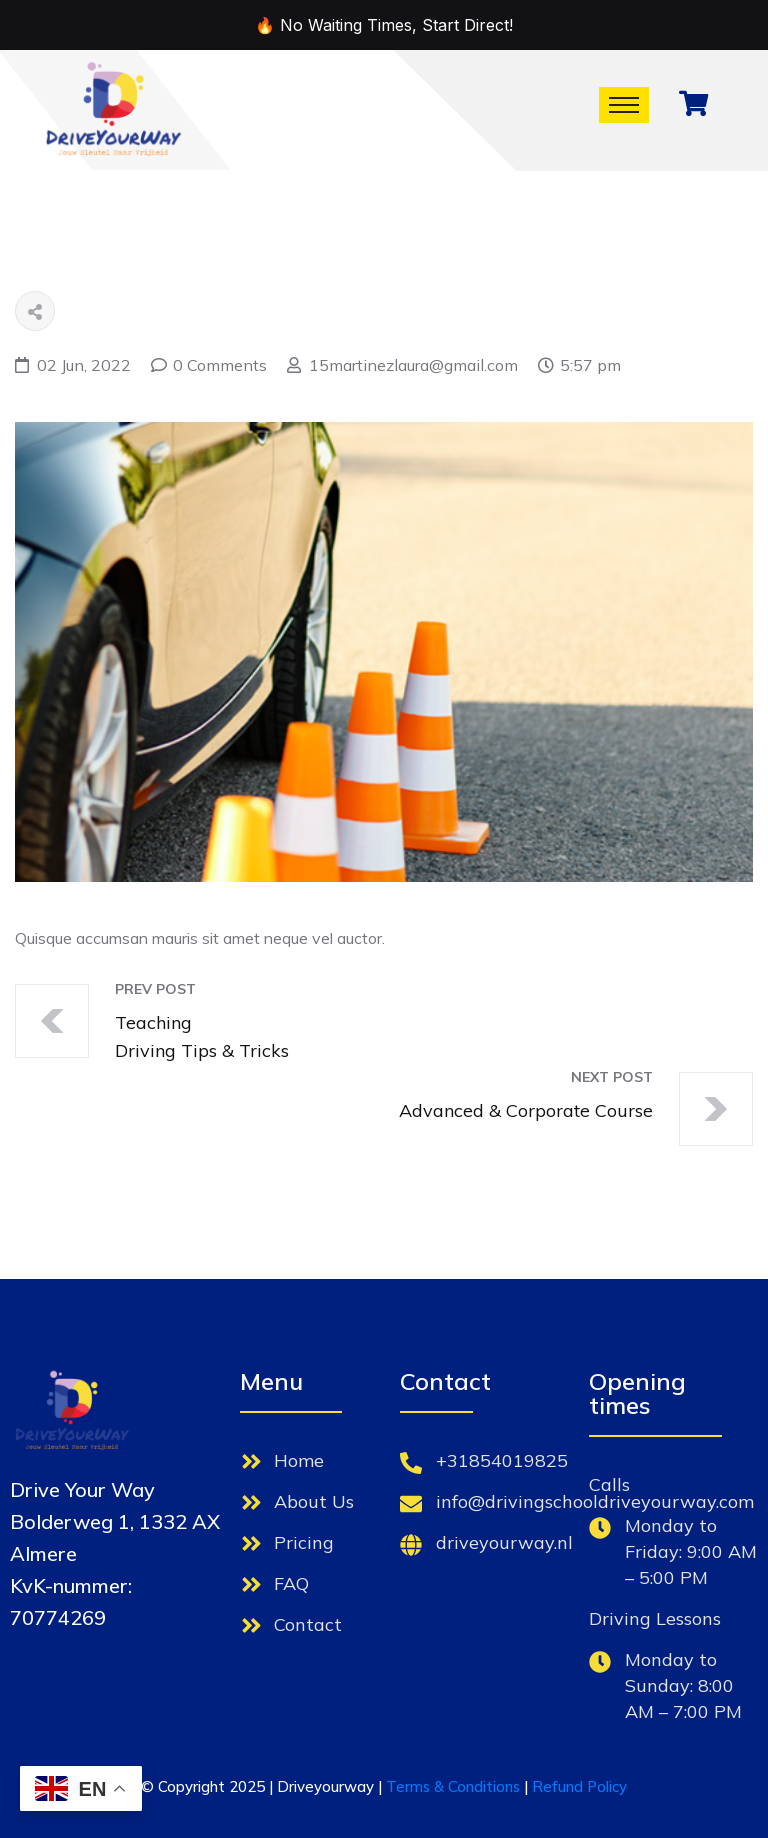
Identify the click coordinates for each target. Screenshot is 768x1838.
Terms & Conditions (453, 1786)
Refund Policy (579, 1786)
